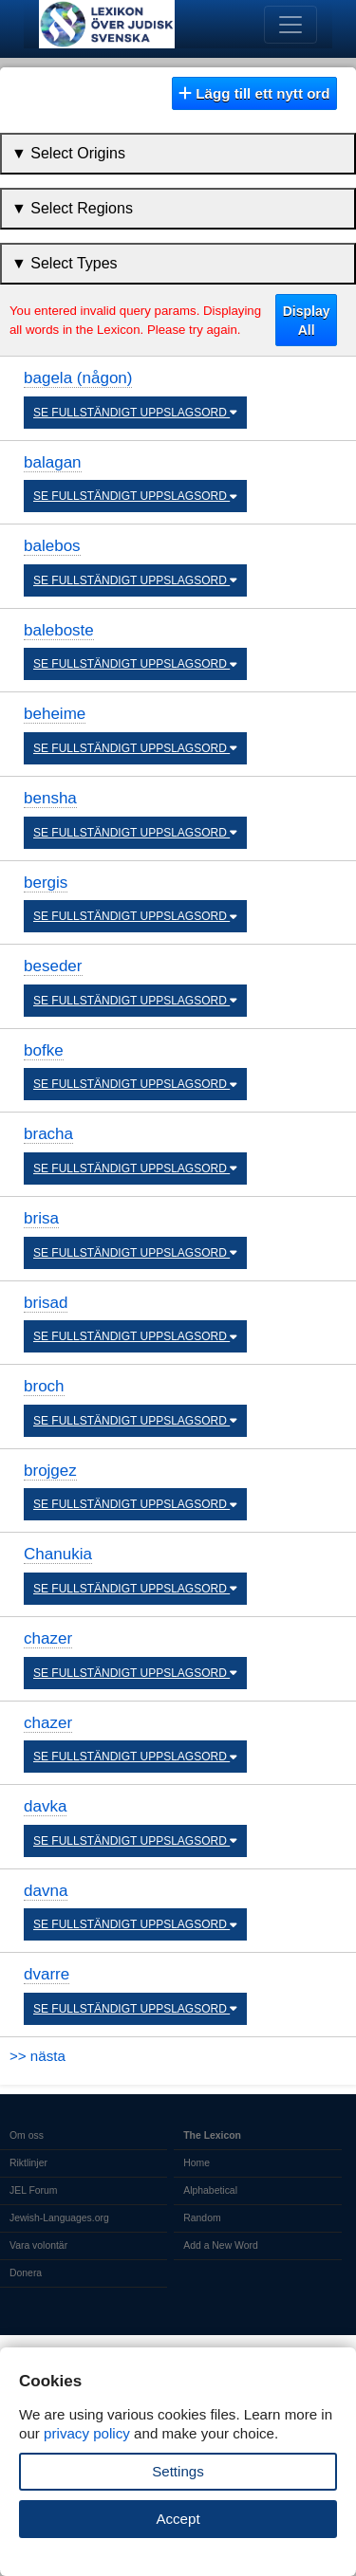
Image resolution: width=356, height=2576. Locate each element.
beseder (53, 966)
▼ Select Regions (72, 208)
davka (45, 1806)
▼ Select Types (64, 263)
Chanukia (58, 1554)
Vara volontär (38, 2245)
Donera (25, 2273)
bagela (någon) (78, 378)
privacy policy (87, 2433)
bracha (48, 1134)
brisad (45, 1303)
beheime (54, 714)
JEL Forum (33, 2190)
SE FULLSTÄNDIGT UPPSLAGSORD (135, 412)
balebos (52, 546)
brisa (41, 1218)
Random (201, 2218)
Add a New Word (220, 2245)
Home (196, 2163)
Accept (177, 2519)
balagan (53, 462)
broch (44, 1386)
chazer (48, 1638)
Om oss (26, 2135)
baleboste (59, 630)
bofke (44, 1050)
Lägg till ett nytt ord (253, 93)
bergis (45, 883)
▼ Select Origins (68, 153)
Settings (178, 2471)
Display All (306, 321)
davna (45, 1891)
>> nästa (37, 2056)
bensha (50, 798)
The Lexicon (212, 2135)
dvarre (46, 1974)
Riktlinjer (28, 2163)
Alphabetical (210, 2190)
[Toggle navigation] (290, 25)
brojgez (50, 1471)
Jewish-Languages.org (59, 2218)
